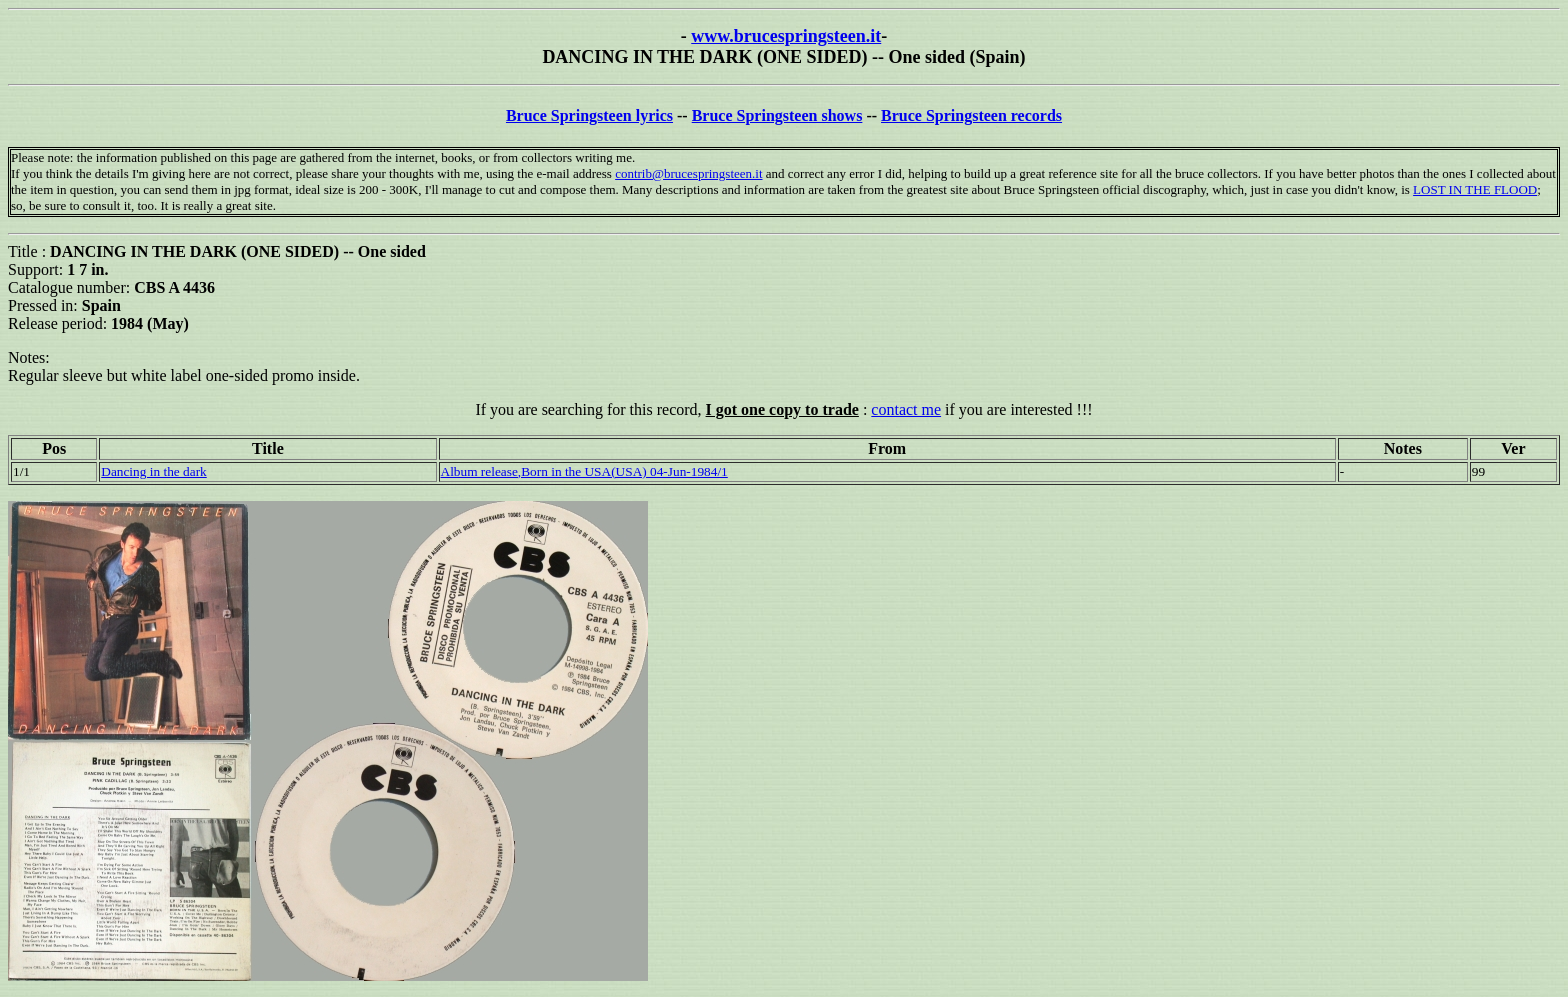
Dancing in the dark (153, 471)
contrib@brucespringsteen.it (688, 173)
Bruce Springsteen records (971, 115)
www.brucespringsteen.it (786, 36)
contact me (906, 409)
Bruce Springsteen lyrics (589, 115)
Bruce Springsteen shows (777, 115)
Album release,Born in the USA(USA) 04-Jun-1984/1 (584, 471)
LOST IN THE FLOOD (1475, 189)
